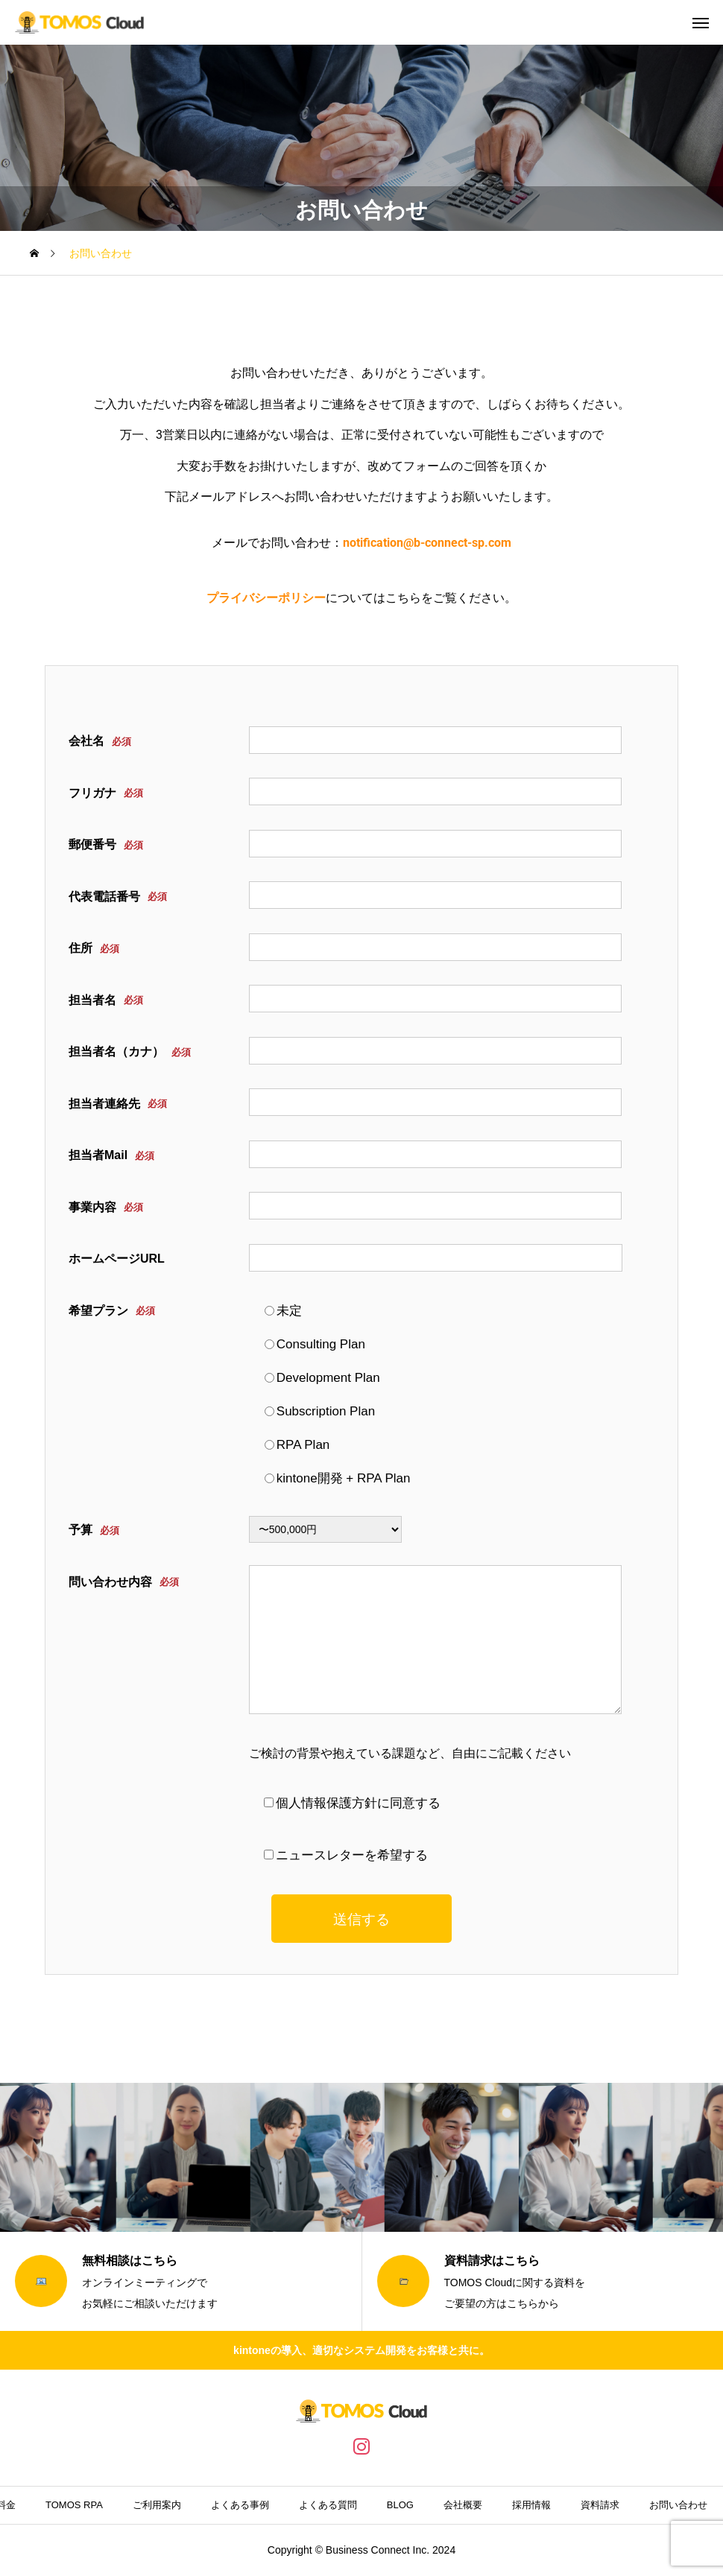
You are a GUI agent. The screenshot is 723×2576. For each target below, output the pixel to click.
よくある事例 (240, 2504)
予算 (94, 1530)
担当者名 (106, 1000)
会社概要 (462, 2504)
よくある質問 (328, 2504)
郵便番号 (106, 845)
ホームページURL (117, 1258)
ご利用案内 (157, 2504)
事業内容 (106, 1207)
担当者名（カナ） (130, 1052)
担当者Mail (111, 1155)
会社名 (100, 741)
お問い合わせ (678, 2504)
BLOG (400, 2504)
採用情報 (531, 2504)
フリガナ (106, 793)
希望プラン (112, 1310)
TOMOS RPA (74, 2504)
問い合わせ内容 (124, 1582)
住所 (94, 948)
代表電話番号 (118, 896)
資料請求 (600, 2504)
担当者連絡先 (118, 1103)
